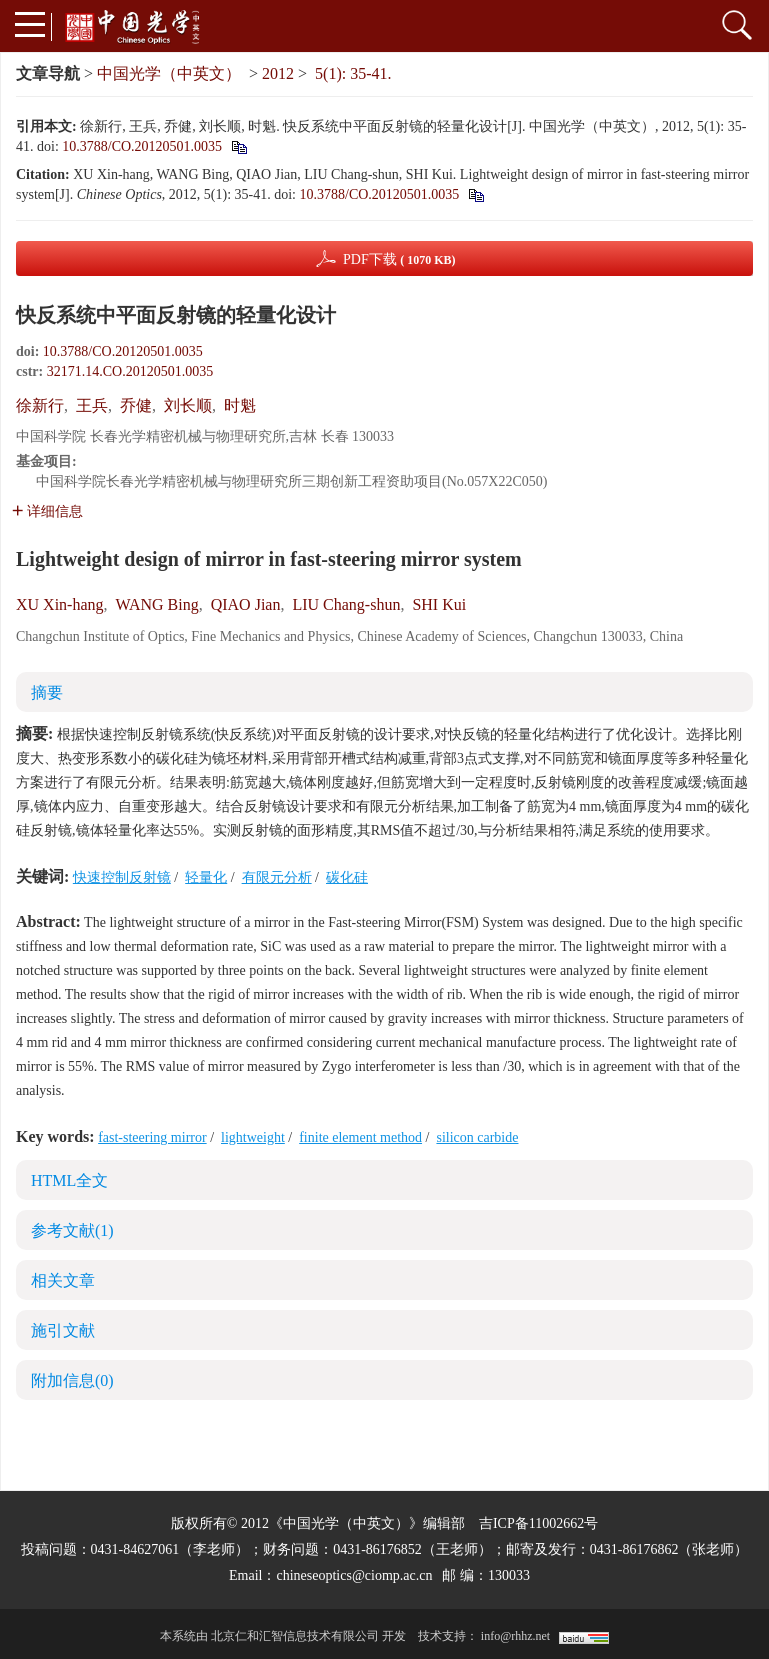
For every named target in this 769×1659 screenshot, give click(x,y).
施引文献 (63, 1330)
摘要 (47, 692)
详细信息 (47, 511)
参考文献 (72, 1230)
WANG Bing (157, 604)
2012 (278, 73)
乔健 (136, 405)
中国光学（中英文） (169, 73)
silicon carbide (477, 1137)
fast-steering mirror (152, 1137)
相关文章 (63, 1280)
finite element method (360, 1137)
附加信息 (72, 1380)
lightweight (253, 1137)
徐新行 (40, 405)
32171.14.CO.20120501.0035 (130, 371)
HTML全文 (69, 1180)
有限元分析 (277, 877)
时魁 (240, 405)
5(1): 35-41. (353, 73)
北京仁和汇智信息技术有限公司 (295, 1636)
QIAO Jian (246, 604)
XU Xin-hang (60, 604)
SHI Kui (439, 604)
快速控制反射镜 (122, 877)
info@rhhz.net (515, 1636)
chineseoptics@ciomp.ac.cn (354, 1575)
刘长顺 (188, 405)
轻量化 (206, 877)
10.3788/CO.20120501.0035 (142, 146)
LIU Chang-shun (346, 604)
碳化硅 (347, 877)
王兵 (92, 405)
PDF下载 (399, 259)
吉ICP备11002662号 (538, 1523)
